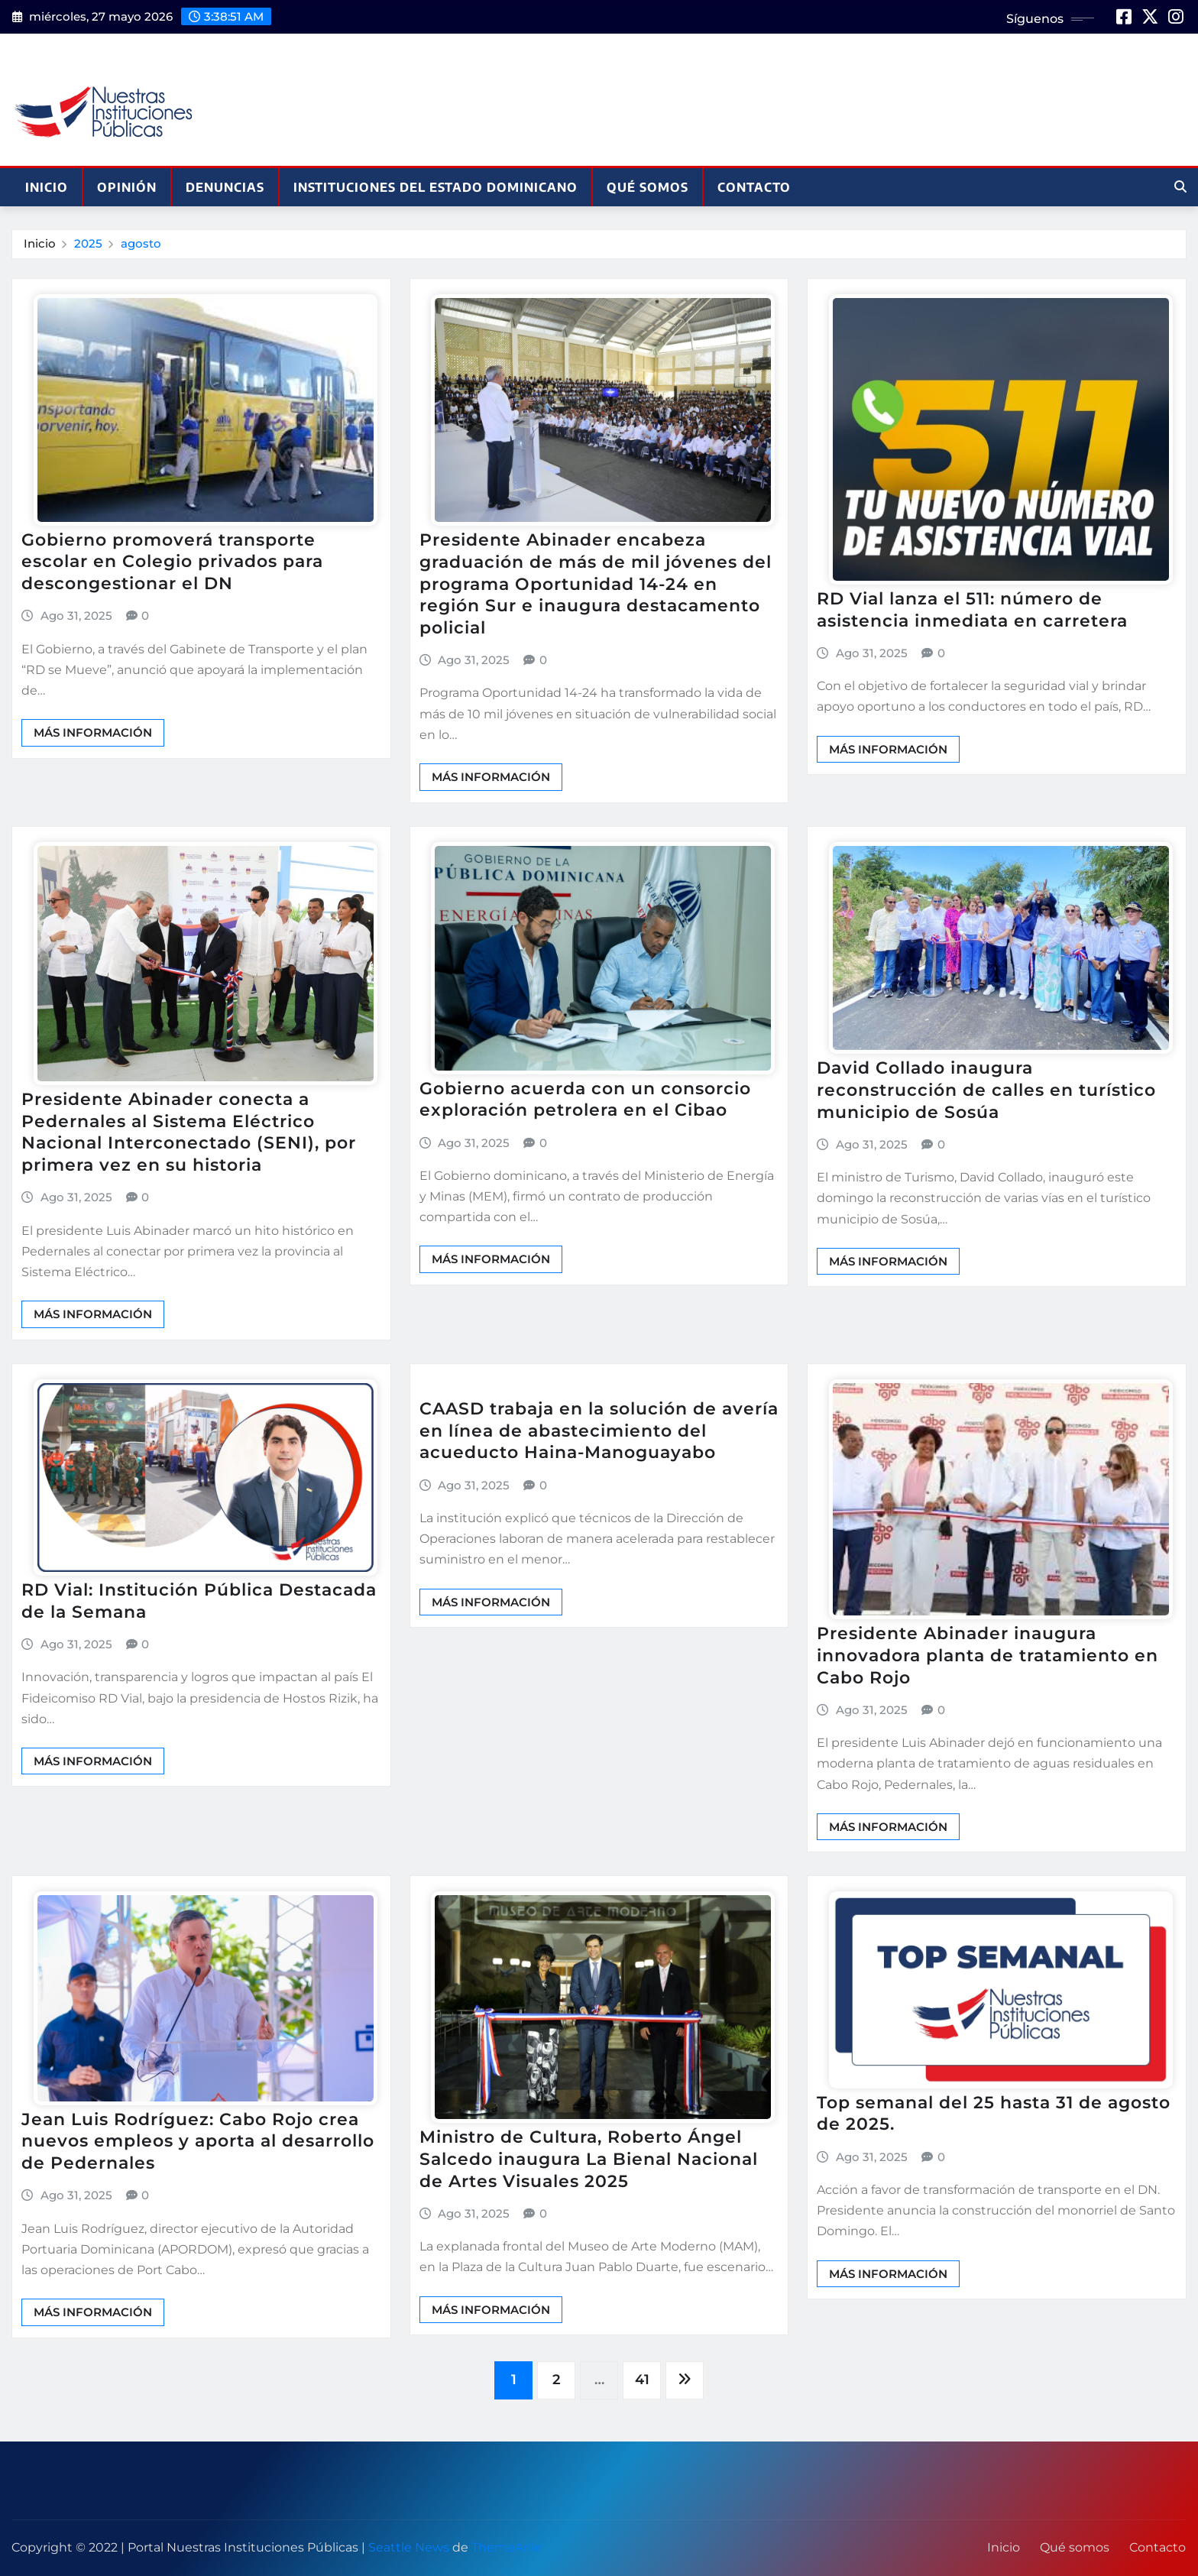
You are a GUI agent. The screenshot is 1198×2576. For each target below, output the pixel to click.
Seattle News (408, 2547)
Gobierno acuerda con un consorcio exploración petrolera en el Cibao (585, 1099)
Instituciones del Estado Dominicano (435, 187)
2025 (88, 243)
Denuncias (225, 187)
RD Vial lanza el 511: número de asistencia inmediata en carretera (972, 609)
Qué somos (647, 187)
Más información (93, 732)
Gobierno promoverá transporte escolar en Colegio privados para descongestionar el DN (172, 562)
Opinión (127, 187)
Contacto (754, 187)
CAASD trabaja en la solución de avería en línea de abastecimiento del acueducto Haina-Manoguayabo (599, 1430)
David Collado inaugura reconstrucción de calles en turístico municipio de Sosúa (986, 1090)
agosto (141, 243)
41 (642, 2379)
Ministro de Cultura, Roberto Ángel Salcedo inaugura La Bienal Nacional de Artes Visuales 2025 (588, 2159)
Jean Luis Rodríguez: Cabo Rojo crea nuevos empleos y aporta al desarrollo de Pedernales (197, 2141)
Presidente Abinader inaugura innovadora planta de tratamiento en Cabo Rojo (987, 1655)
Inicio (46, 187)
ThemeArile (506, 2547)
